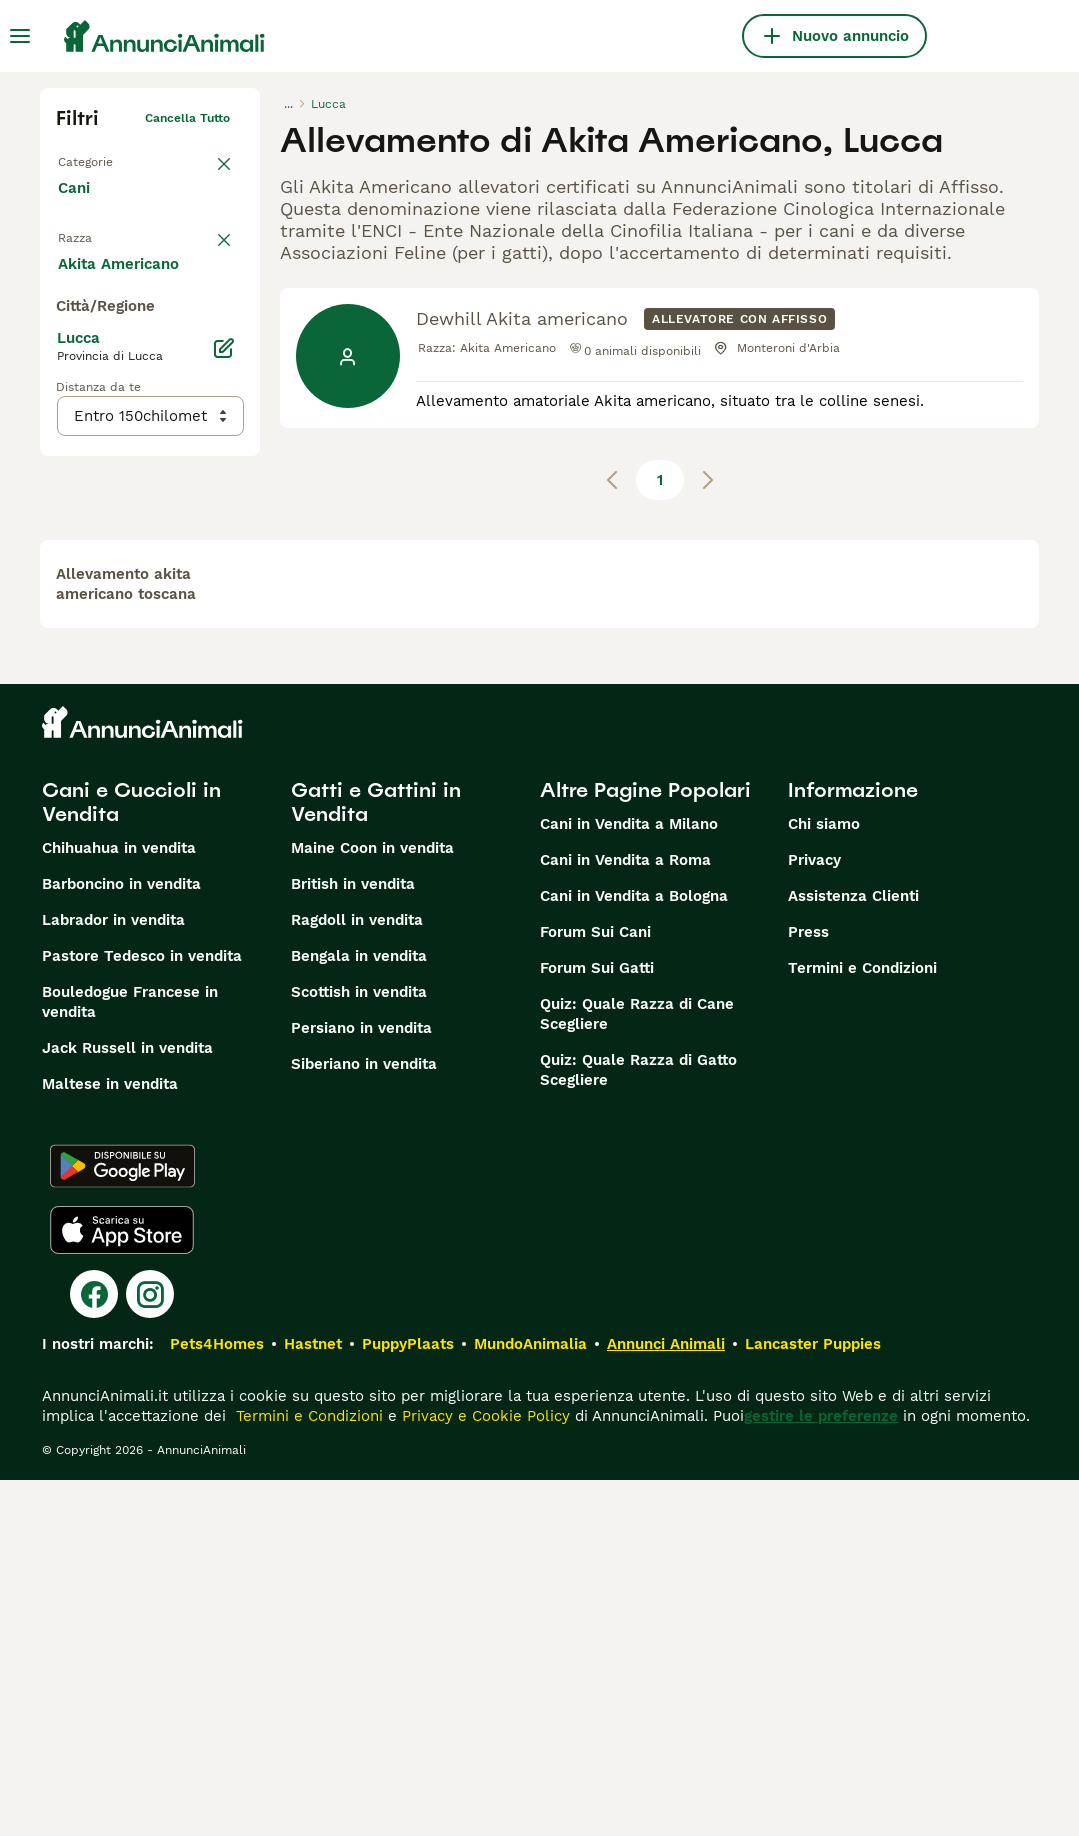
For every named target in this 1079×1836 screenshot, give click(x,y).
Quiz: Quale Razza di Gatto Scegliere (638, 1426)
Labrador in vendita (113, 1276)
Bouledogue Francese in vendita (130, 1358)
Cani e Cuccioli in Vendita (131, 1158)
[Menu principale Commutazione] (20, 36)
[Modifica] (224, 780)
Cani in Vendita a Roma (625, 1216)
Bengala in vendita (359, 1312)
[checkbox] (68, 344)
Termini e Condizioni (862, 1324)
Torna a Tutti (95, 158)
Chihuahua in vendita (119, 1204)
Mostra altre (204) (141, 694)
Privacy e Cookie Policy (483, 1772)
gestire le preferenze (821, 1772)
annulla (208, 246)
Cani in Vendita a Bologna (634, 1252)
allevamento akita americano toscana (126, 940)
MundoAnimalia (530, 1700)
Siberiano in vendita (364, 1420)
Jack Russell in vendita (127, 1404)
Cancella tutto (187, 118)
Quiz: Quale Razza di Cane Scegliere (637, 1370)
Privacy (814, 1216)
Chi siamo (824, 1180)
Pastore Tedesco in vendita (142, 1312)
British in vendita (353, 1240)
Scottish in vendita (359, 1348)
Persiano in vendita (361, 1384)
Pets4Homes (217, 1700)
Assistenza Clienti (853, 1252)
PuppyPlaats (408, 1700)
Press (808, 1288)
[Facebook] (94, 1650)
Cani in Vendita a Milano (629, 1180)
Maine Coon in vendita (372, 1204)
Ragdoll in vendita (357, 1276)
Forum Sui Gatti (597, 1324)
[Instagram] (150, 1650)
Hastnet (313, 1700)
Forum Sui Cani (595, 1288)
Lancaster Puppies (813, 1700)
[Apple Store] (122, 1586)
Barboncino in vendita (121, 1240)
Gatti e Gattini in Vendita (376, 1158)
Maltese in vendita (110, 1440)
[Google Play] (122, 1522)
